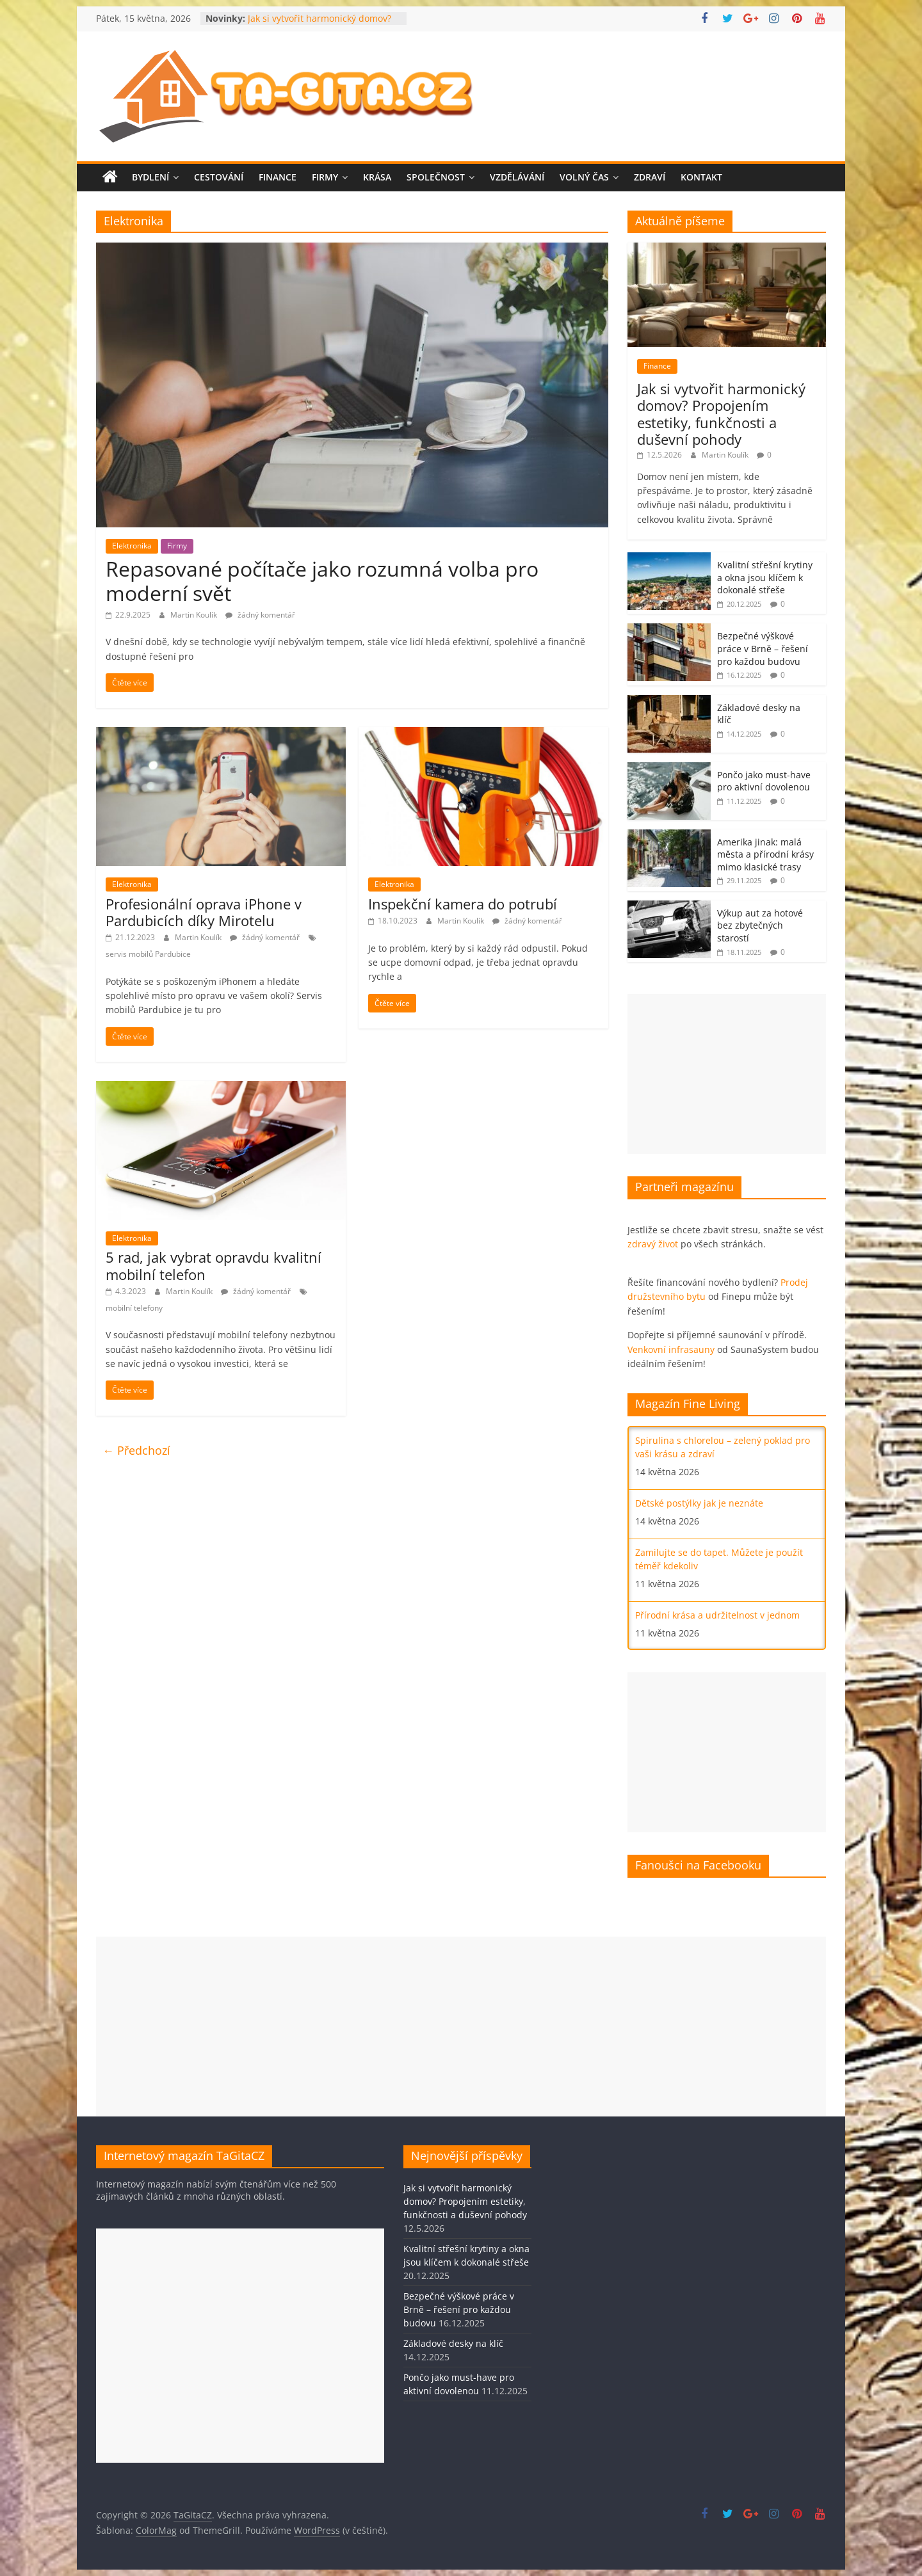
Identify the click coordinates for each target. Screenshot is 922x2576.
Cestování (218, 177)
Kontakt (701, 177)
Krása (377, 177)
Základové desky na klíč (453, 2343)
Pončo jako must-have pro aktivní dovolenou (764, 781)
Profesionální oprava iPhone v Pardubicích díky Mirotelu (204, 912)
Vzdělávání (517, 177)
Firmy (325, 177)
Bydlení (150, 177)
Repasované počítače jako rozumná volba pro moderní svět (322, 581)
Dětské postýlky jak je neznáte (699, 1503)
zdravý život (652, 1244)
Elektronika (132, 545)
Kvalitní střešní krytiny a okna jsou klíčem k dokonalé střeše (765, 577)
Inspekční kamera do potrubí (462, 903)
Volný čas (584, 177)
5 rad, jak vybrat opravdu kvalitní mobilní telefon (213, 1265)
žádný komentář (260, 614)
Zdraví (649, 177)
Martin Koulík (194, 614)
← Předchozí (136, 1450)
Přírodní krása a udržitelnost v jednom (717, 1615)
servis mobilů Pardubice (148, 953)
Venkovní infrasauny (671, 1349)
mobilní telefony (134, 1307)
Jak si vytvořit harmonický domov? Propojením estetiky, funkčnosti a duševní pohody (721, 414)
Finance (277, 177)
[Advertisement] (726, 1074)
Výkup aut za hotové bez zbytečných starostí (760, 925)
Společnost (436, 177)
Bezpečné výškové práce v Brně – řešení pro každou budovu (762, 648)
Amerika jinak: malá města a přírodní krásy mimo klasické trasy (765, 854)
